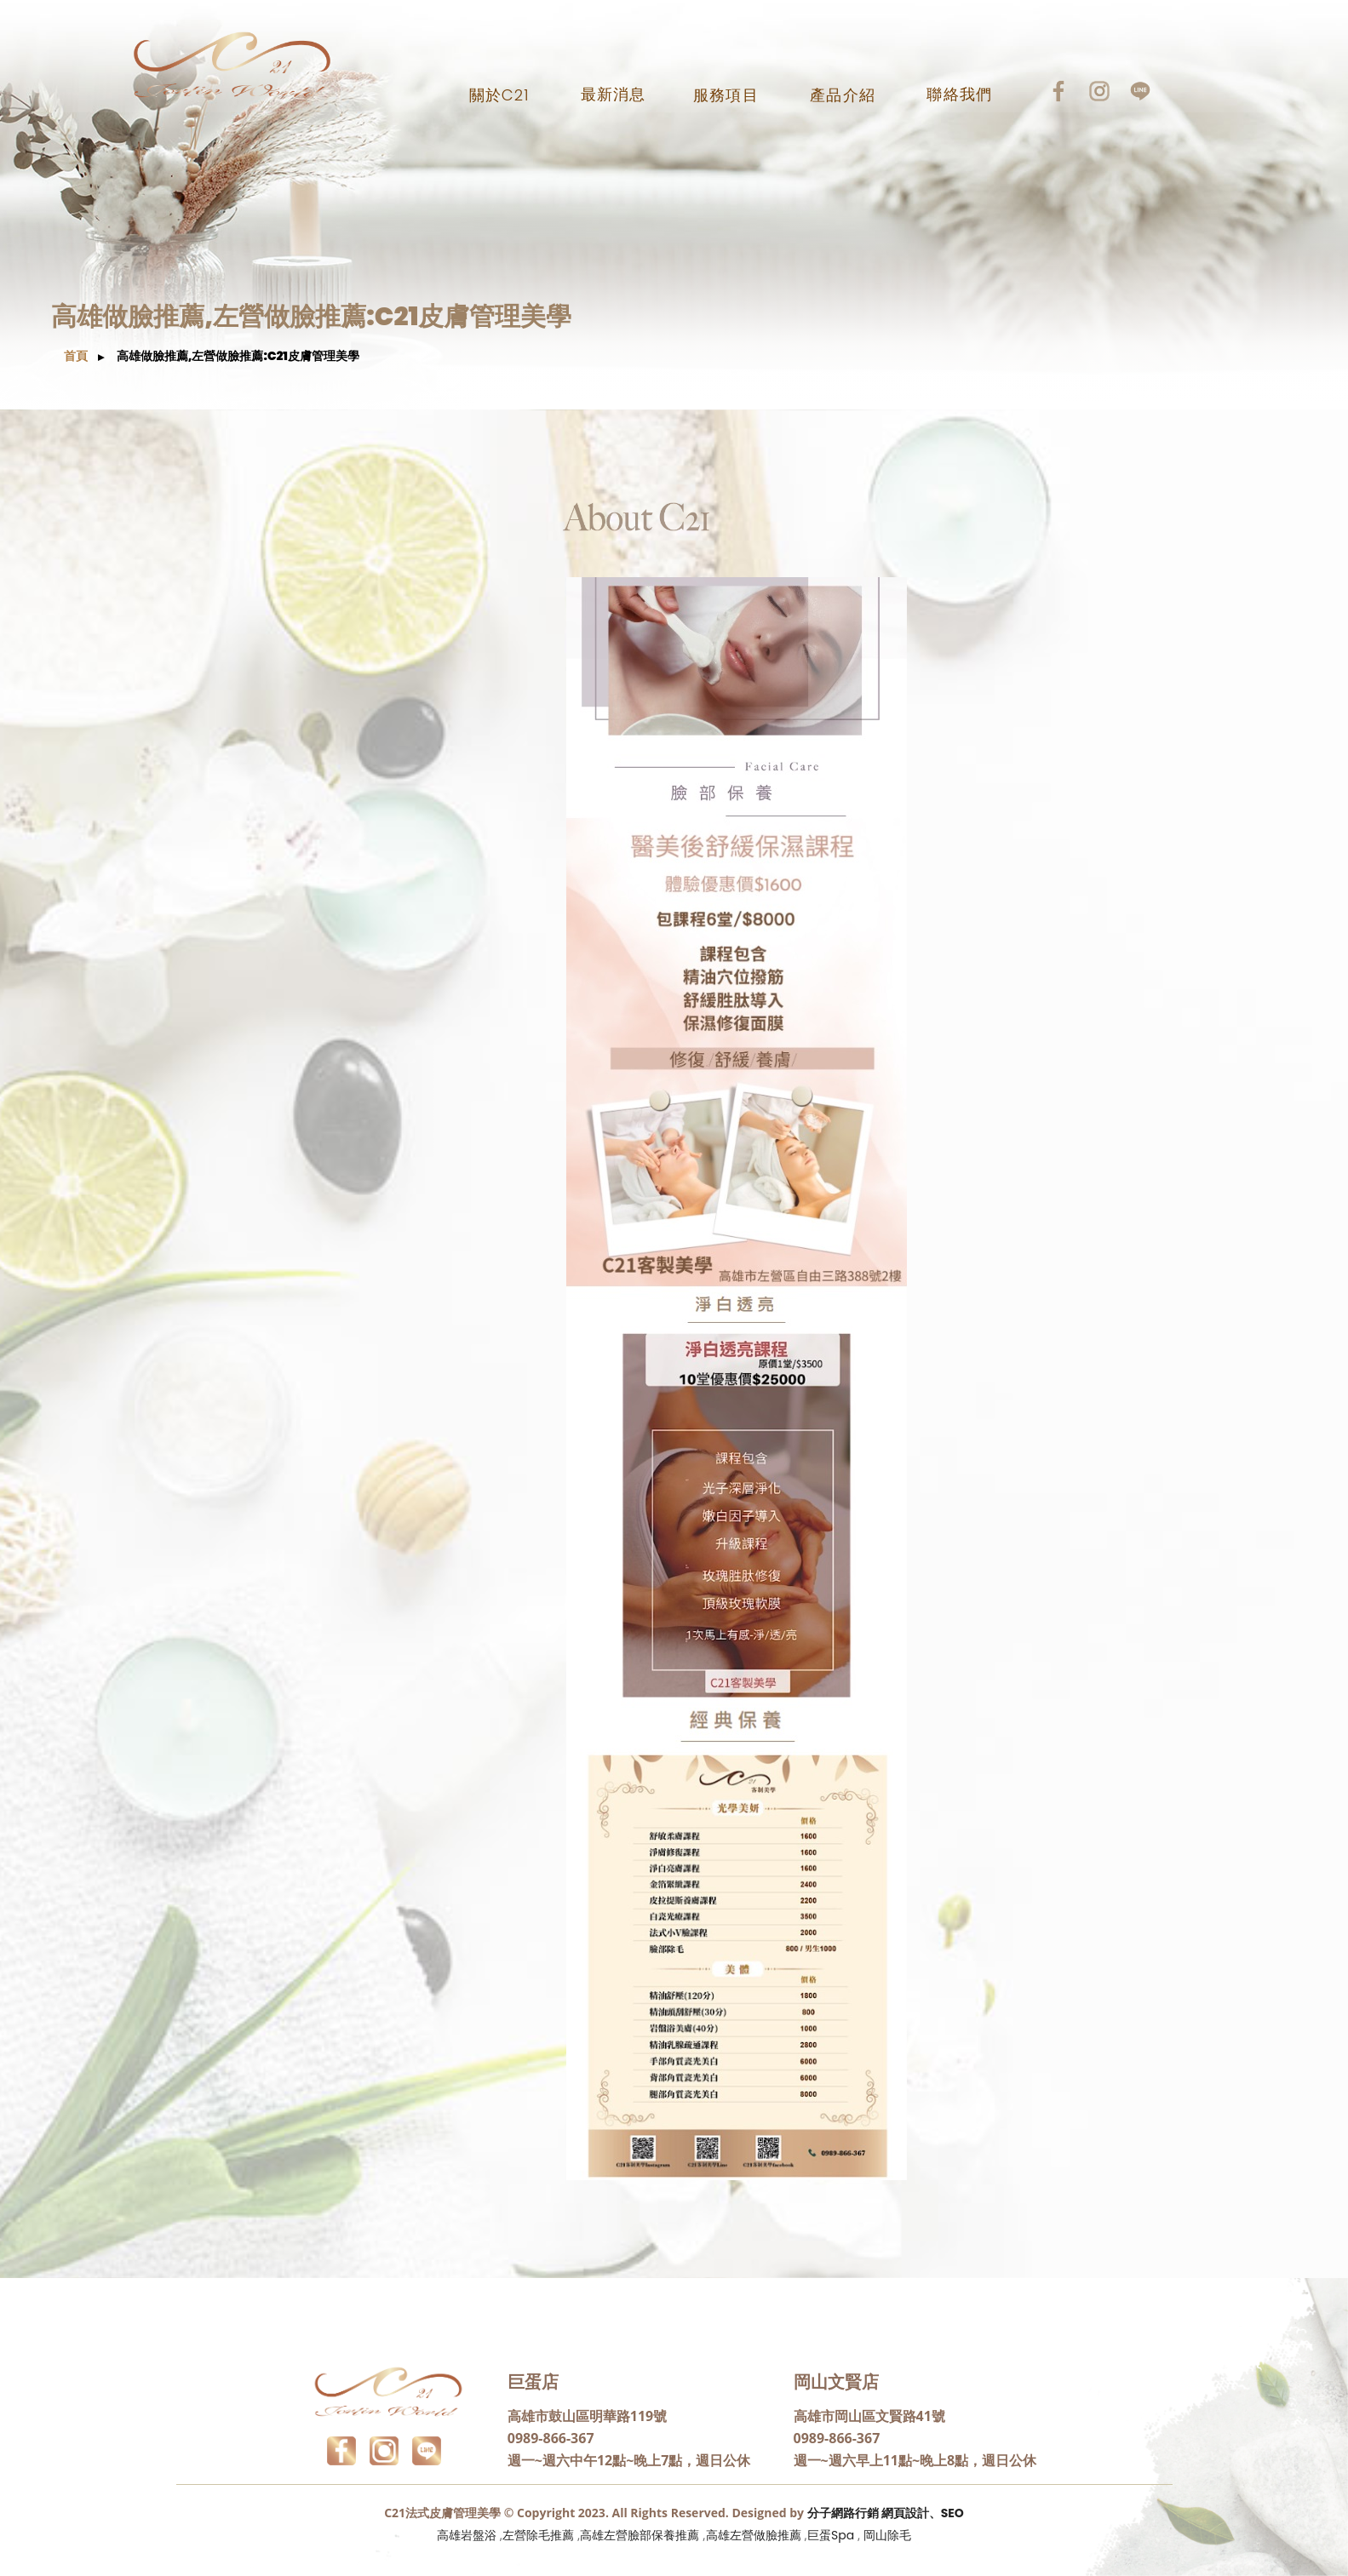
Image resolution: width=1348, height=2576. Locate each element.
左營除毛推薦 (538, 2535)
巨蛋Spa (830, 2535)
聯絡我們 (958, 94)
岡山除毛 (887, 2535)
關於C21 (499, 95)
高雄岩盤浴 (466, 2535)
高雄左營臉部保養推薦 (639, 2535)
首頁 (76, 355)
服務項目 (725, 95)
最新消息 (613, 94)
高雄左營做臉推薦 (753, 2535)
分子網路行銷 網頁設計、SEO (885, 2513)
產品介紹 (842, 95)
